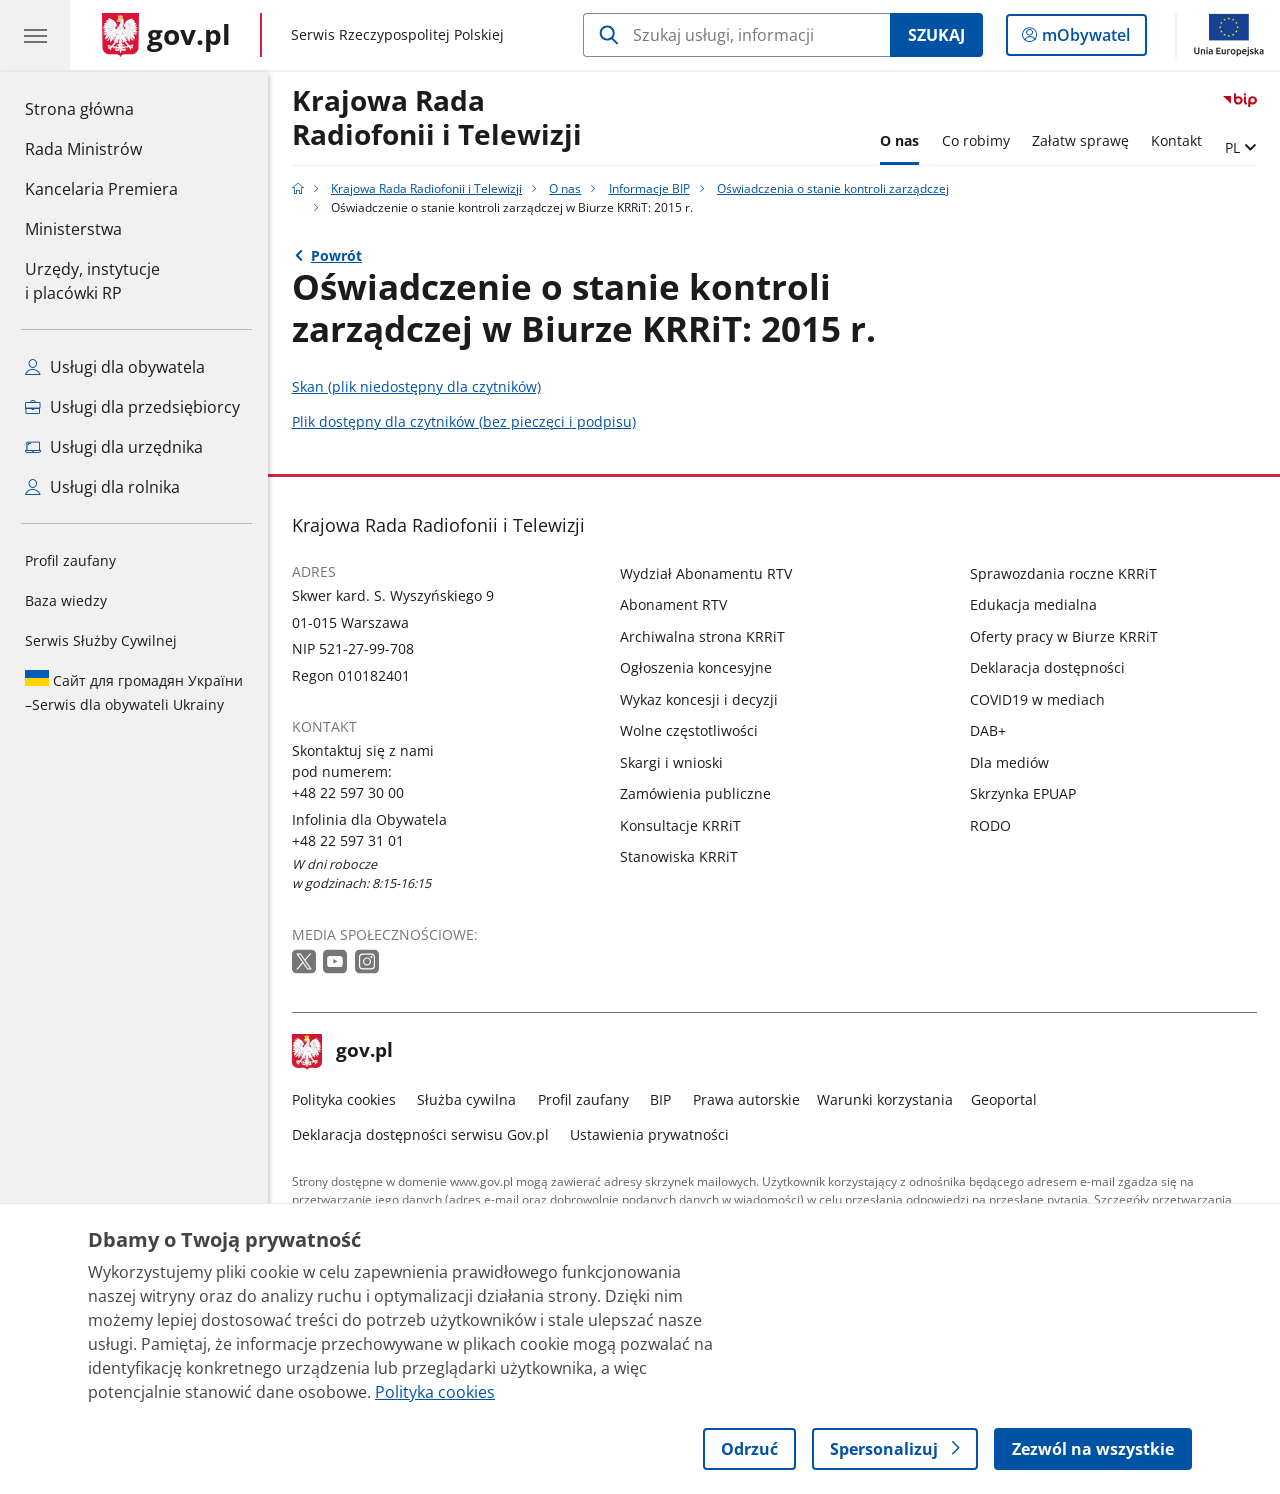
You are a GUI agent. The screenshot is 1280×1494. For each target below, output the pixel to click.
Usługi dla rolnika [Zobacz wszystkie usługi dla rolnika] (102, 487)
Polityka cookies (344, 1099)
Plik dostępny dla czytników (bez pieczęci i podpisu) (464, 421)
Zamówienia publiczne (695, 793)
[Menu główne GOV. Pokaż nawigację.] (35, 35)
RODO (990, 825)
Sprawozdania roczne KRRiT (1063, 573)
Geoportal (1004, 1099)
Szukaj (936, 35)
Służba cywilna (466, 1099)
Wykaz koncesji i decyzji (699, 699)
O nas (899, 140)
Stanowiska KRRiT (679, 856)
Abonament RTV (673, 604)
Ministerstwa (73, 229)
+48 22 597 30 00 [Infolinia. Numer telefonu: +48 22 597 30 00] (348, 792)
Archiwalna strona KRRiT (702, 636)
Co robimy (976, 140)
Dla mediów (1009, 762)
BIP (660, 1099)
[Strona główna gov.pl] (166, 35)
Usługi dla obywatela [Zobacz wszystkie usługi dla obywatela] (115, 367)
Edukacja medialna (1033, 604)
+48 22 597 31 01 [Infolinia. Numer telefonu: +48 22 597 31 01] (348, 840)
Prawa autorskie (746, 1099)
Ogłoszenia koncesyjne (696, 667)
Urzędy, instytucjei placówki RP (92, 281)
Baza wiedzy (66, 600)
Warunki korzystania (885, 1099)
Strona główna (101, 108)
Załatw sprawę (1080, 140)
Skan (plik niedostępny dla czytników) (416, 386)
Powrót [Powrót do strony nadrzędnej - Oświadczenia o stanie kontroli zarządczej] (336, 255)
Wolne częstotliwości (689, 730)
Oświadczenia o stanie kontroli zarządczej (833, 188)
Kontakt (1176, 140)
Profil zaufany (70, 560)
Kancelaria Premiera (101, 189)
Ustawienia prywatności (649, 1134)
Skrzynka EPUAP (1023, 793)
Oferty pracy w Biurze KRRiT (1064, 636)
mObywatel (1084, 39)
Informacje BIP (649, 188)
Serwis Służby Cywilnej (101, 640)
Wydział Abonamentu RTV (706, 573)
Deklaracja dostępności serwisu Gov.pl (420, 1134)
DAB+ (988, 730)
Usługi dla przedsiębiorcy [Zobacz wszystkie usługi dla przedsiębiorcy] (132, 407)
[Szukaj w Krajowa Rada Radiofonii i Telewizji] (736, 35)
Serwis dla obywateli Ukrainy (134, 692)
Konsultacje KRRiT (680, 825)
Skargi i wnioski (671, 762)
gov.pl (343, 1052)
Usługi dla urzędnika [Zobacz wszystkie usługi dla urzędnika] (114, 447)
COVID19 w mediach (1037, 699)
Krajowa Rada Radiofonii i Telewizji (437, 118)
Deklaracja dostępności (1047, 667)
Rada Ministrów (83, 149)
